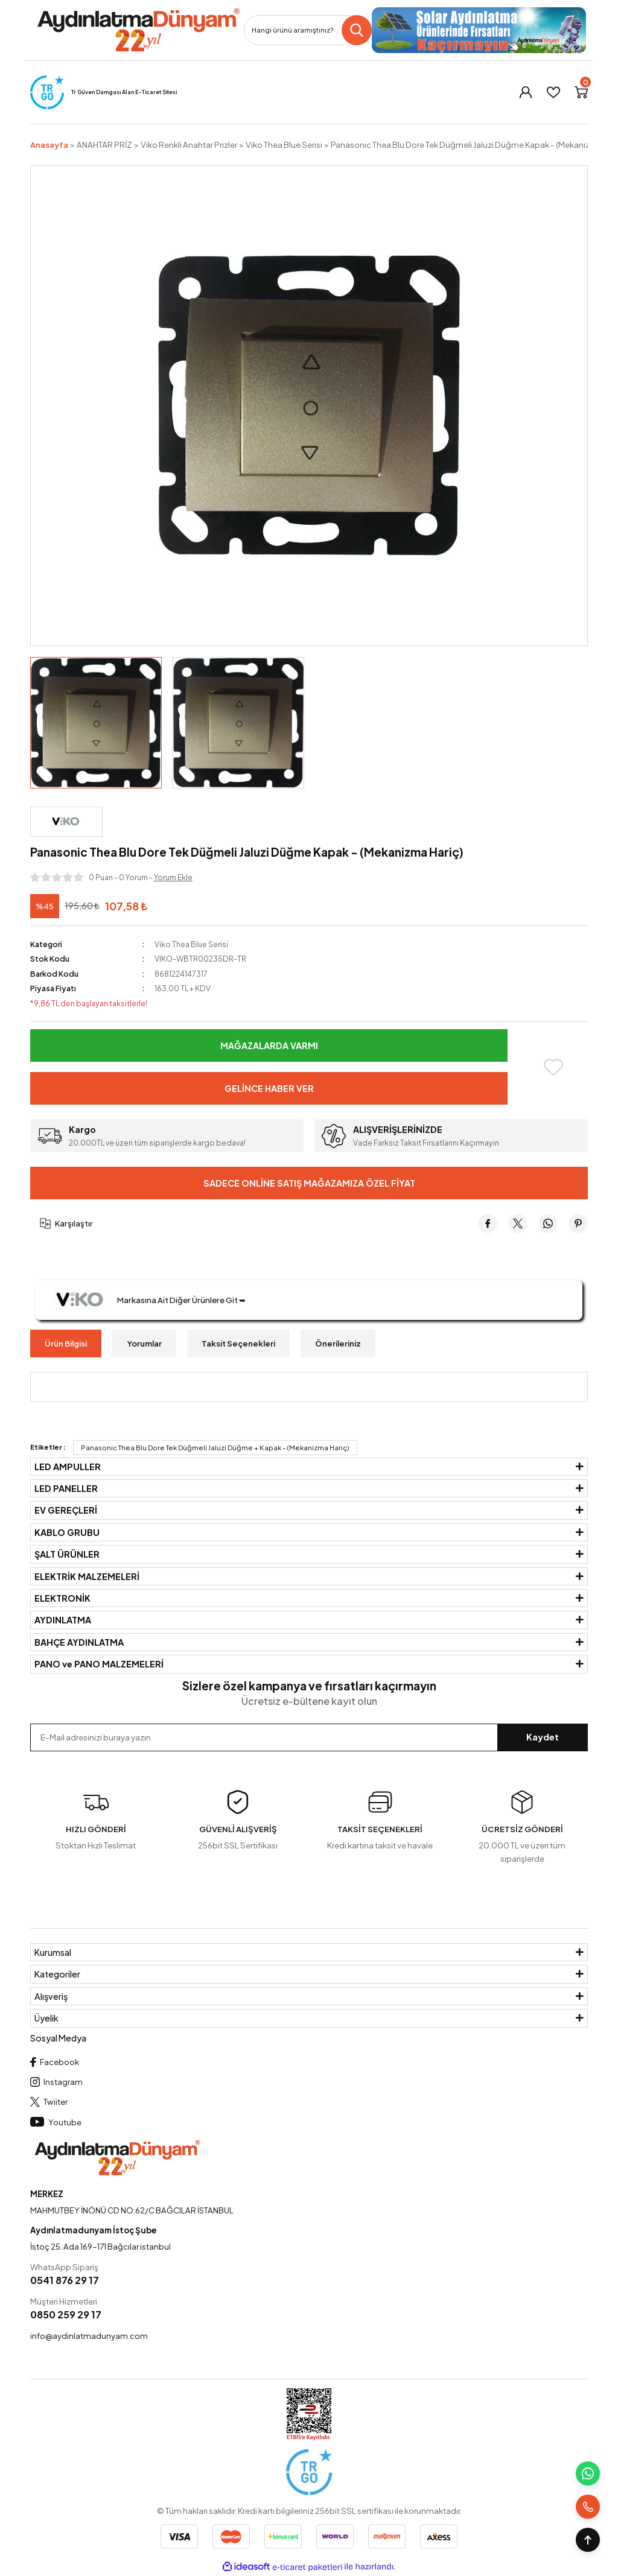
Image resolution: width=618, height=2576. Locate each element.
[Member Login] (525, 92)
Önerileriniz (338, 1343)
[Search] (308, 30)
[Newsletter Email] (309, 1737)
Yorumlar (144, 1343)
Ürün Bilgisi (66, 1343)
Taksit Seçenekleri (238, 1343)
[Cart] (581, 92)
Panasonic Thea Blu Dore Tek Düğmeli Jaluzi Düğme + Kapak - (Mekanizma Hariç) (215, 1447)
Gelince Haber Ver (269, 1088)
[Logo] (138, 30)
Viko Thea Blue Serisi (191, 944)
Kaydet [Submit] (542, 1736)
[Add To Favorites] (553, 1067)
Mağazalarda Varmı (269, 1045)
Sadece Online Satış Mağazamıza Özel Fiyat (309, 1183)
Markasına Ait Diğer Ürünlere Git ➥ (145, 1300)
